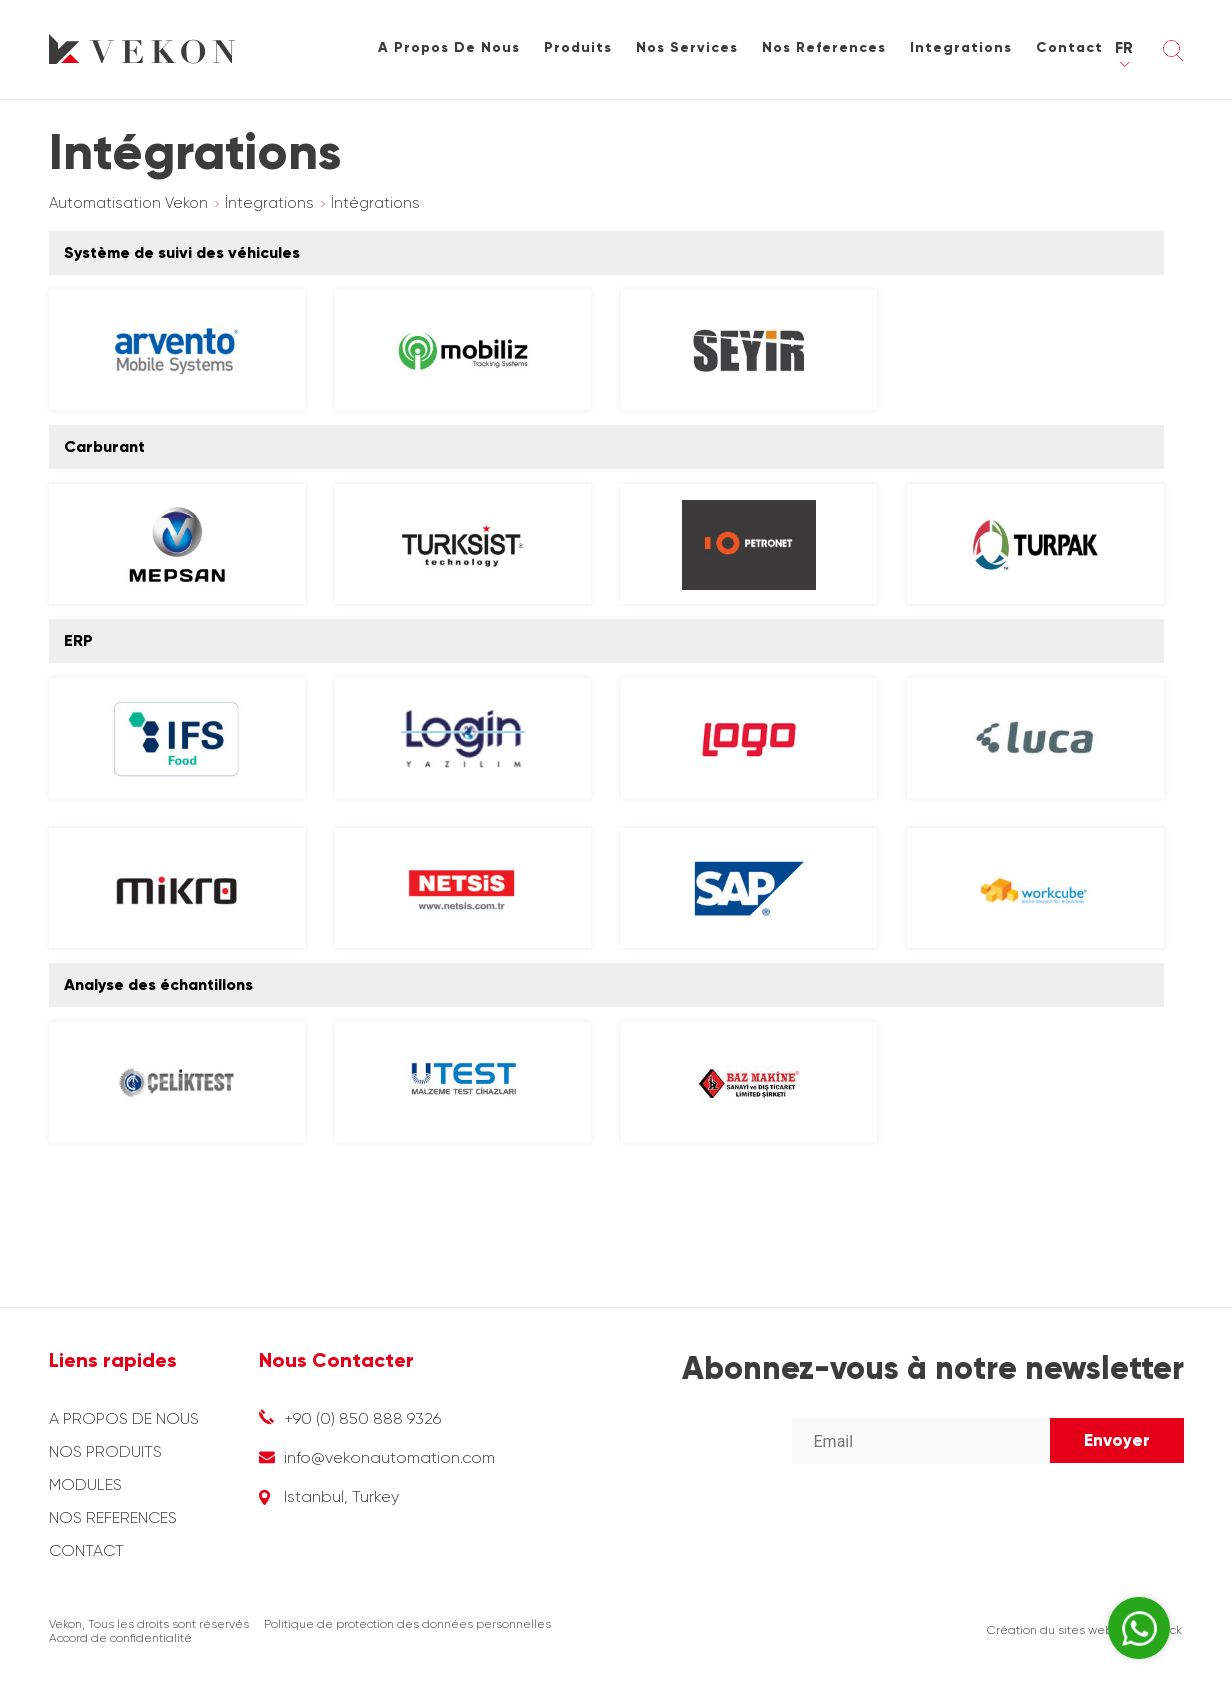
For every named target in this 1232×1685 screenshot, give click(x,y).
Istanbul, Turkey (341, 1496)
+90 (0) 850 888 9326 (362, 1418)
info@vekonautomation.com (389, 1457)
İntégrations (375, 203)
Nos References (824, 47)
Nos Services (687, 47)
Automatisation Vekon (128, 203)
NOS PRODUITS (105, 1451)
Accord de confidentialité (120, 1638)
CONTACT (86, 1550)
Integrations (961, 47)
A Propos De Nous (449, 47)
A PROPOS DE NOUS (124, 1418)
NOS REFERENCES (113, 1517)
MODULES (85, 1484)
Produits (578, 47)
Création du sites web (1050, 1630)
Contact (1069, 47)
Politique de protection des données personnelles (407, 1624)
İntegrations (269, 203)
